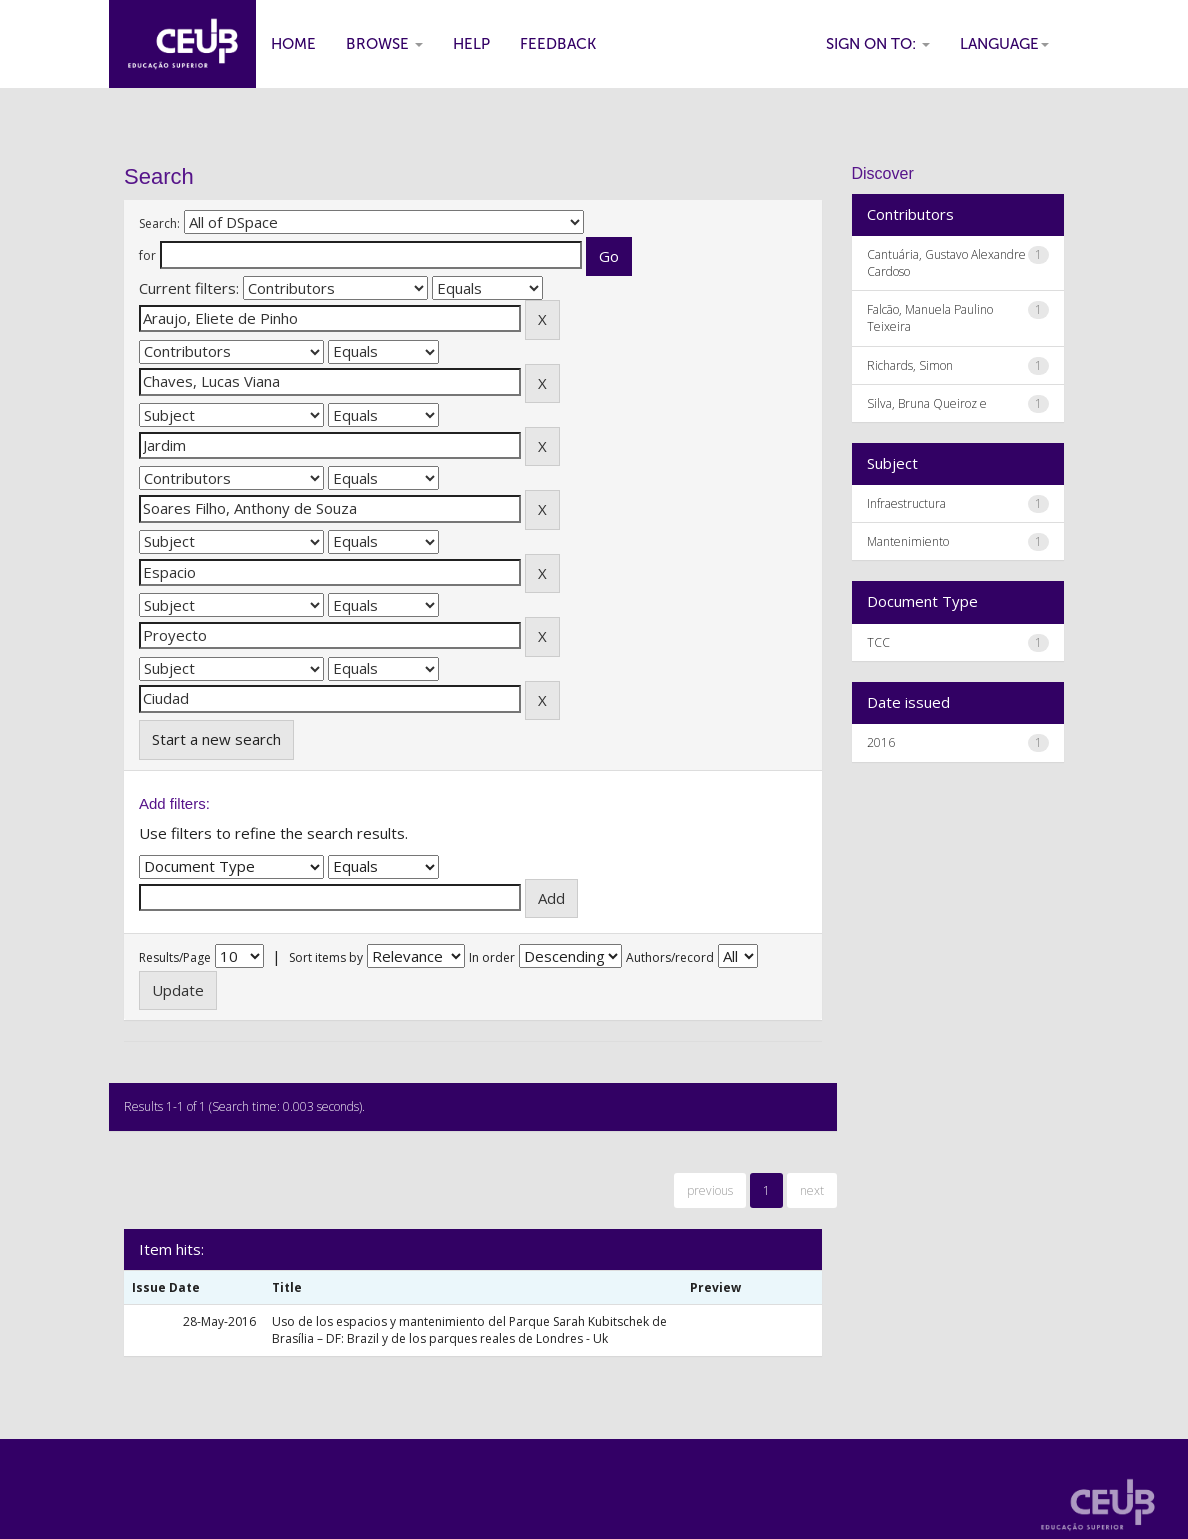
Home (293, 44)
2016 (881, 742)
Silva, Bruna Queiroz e (927, 403)
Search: (159, 223)
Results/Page (175, 957)
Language (1004, 44)
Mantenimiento (908, 541)
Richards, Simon (910, 365)
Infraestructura (906, 503)
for (147, 255)
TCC (878, 642)
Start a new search (216, 739)
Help (471, 44)
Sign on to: (878, 44)
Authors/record (670, 957)
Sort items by (326, 957)
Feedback (558, 44)
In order (492, 957)
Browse (384, 44)
